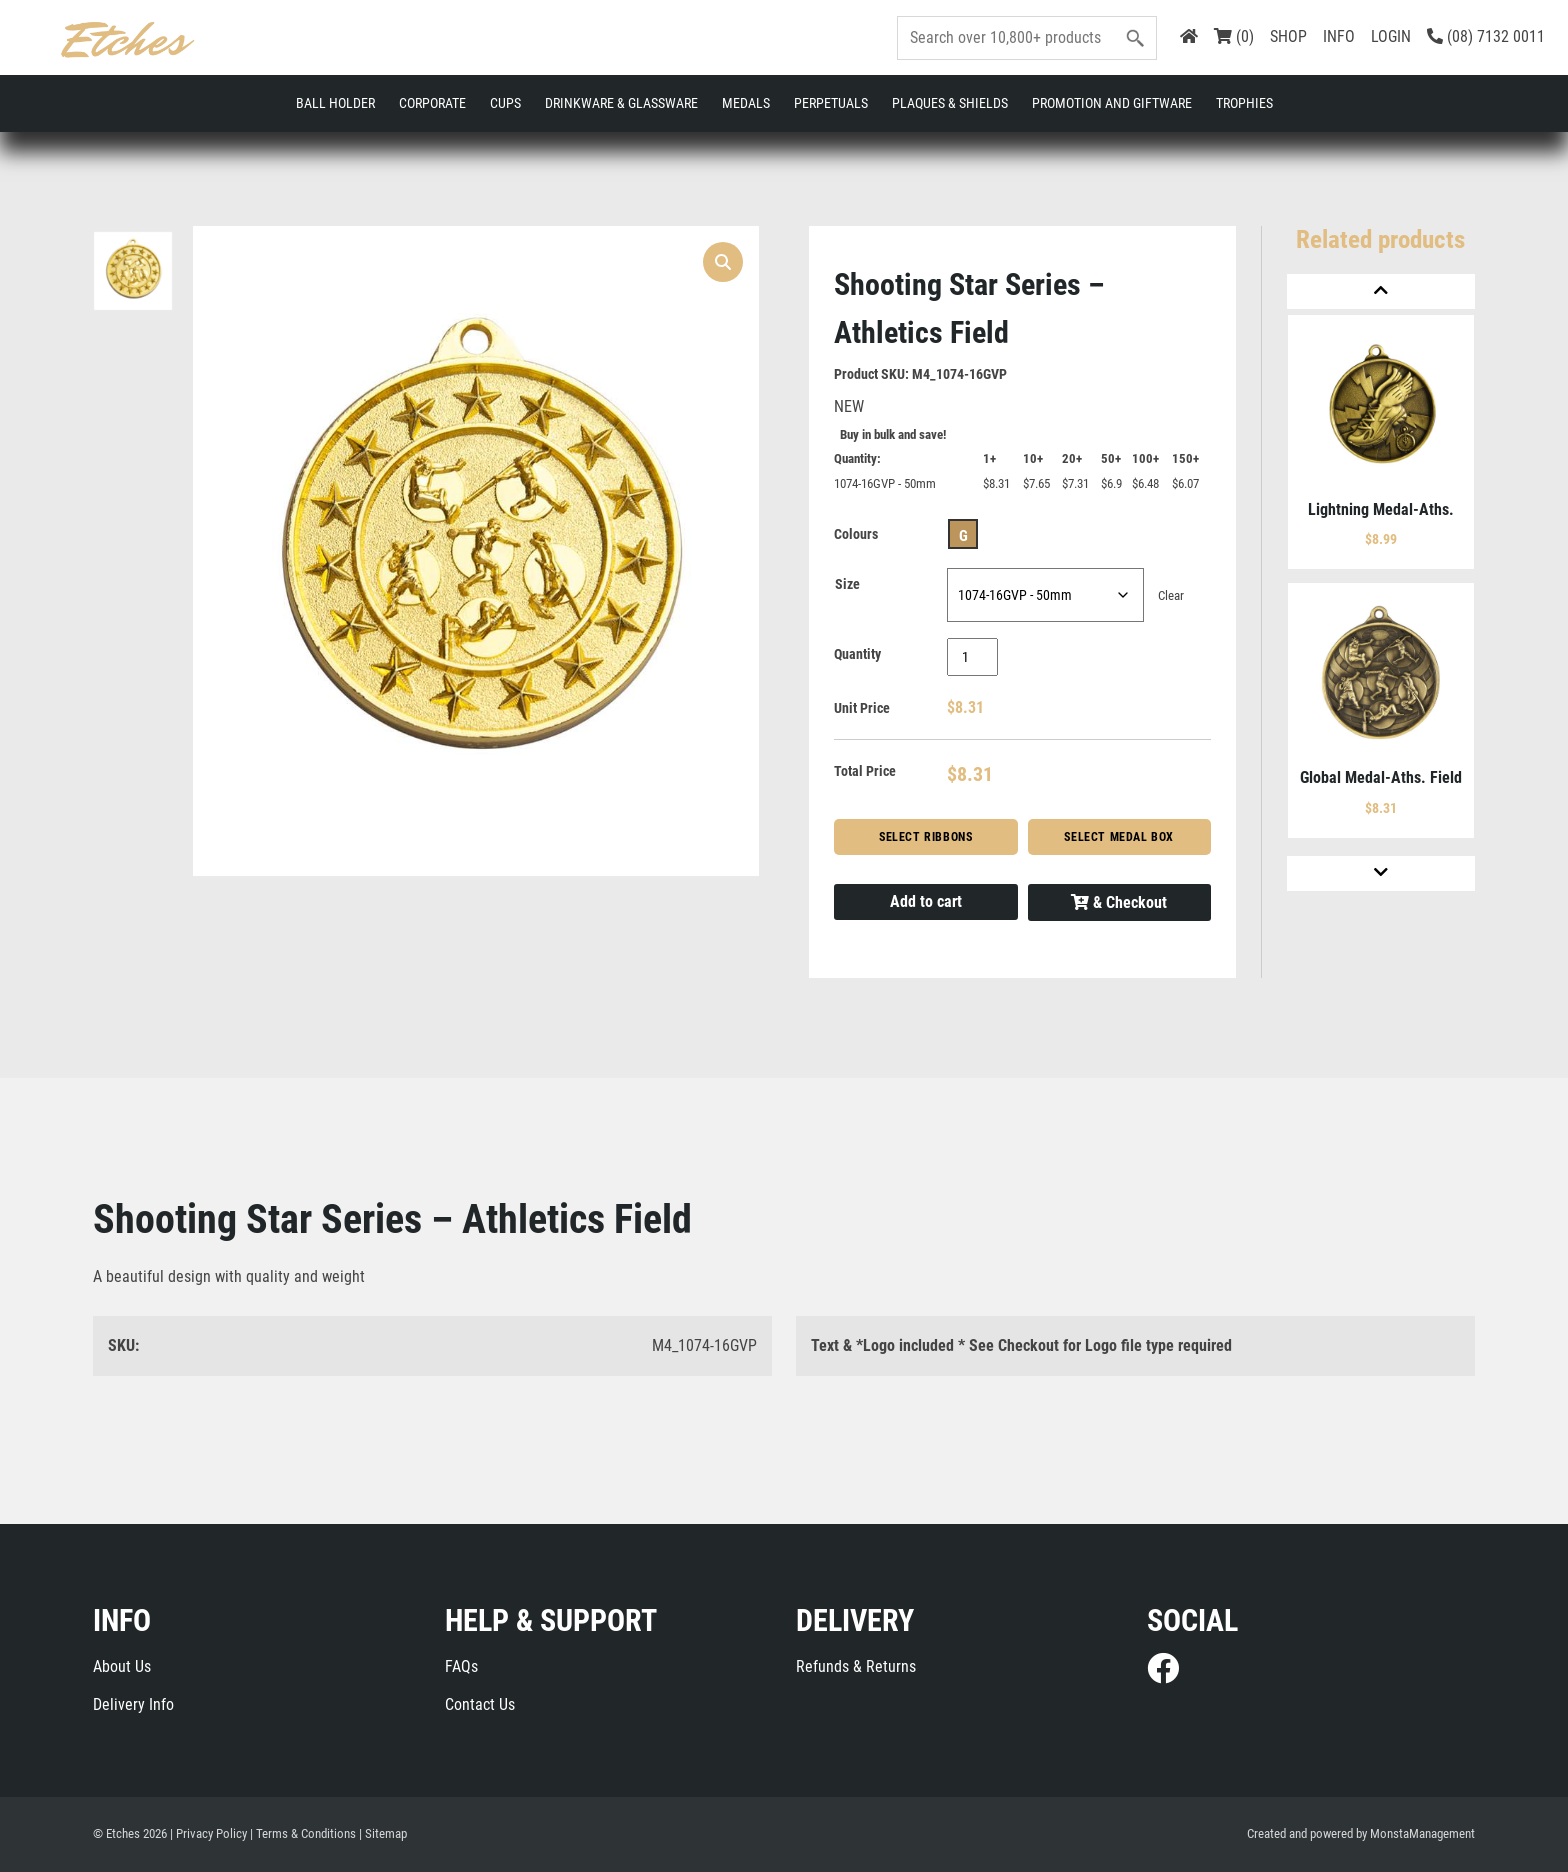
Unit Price (862, 708)
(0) (1234, 36)
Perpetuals (831, 103)
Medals (746, 103)
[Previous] (1381, 291)
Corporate (432, 103)
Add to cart (926, 901)
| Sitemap (383, 1833)
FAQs (461, 1666)
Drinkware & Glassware (621, 103)
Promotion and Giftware (1112, 103)
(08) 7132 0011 (1486, 36)
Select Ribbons (925, 837)
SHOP (1288, 36)
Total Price (865, 771)
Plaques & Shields (950, 103)
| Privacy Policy (208, 1833)
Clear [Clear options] (1171, 595)
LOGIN (1391, 36)
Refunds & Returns (856, 1666)
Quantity (857, 654)
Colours (856, 534)
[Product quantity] (972, 657)
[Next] (1381, 873)
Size (847, 584)
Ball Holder (335, 103)
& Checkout (1119, 902)
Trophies (1244, 103)
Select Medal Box (1119, 837)
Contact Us (480, 1704)
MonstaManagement (1422, 1833)
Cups (505, 103)
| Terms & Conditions (303, 1833)
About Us (122, 1666)
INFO (1339, 36)
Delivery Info (133, 1704)
